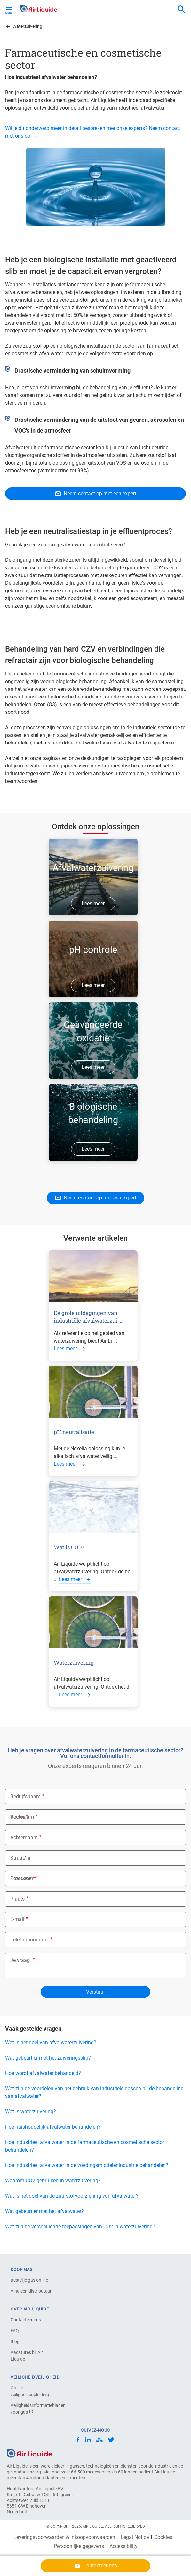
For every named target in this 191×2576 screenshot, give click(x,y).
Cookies (163, 2537)
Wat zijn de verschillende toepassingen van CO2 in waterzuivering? (80, 2227)
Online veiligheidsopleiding (30, 2391)
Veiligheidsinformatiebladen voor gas (33, 2409)
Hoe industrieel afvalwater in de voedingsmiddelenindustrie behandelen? (86, 2165)
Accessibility (123, 2546)
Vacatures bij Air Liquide (27, 2356)
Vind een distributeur (31, 2291)
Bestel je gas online (29, 2280)
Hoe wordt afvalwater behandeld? (43, 2073)
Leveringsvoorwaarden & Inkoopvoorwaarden (64, 2537)
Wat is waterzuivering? (30, 2112)
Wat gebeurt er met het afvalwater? (44, 2211)
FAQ (15, 2330)
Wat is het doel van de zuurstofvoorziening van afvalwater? (72, 2196)
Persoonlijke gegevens (79, 2546)
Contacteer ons (26, 2319)
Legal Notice (135, 2537)
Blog (15, 2341)
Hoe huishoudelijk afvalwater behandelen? (53, 2127)
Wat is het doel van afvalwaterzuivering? (50, 2043)
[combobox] (181, 10)
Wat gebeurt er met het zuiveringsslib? (48, 2058)
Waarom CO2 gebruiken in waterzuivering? (53, 2181)
